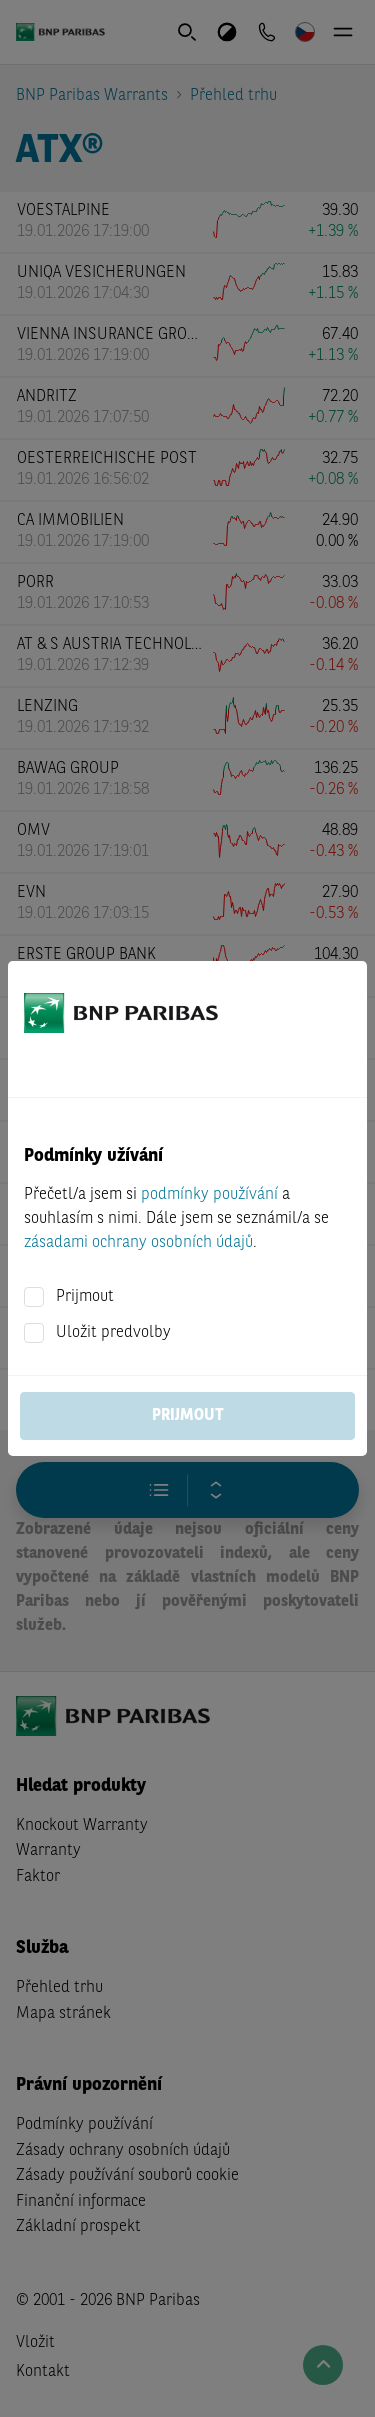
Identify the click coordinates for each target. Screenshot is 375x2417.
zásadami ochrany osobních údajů (138, 1243)
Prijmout (85, 1297)
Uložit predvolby (113, 1333)
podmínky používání (209, 1195)
